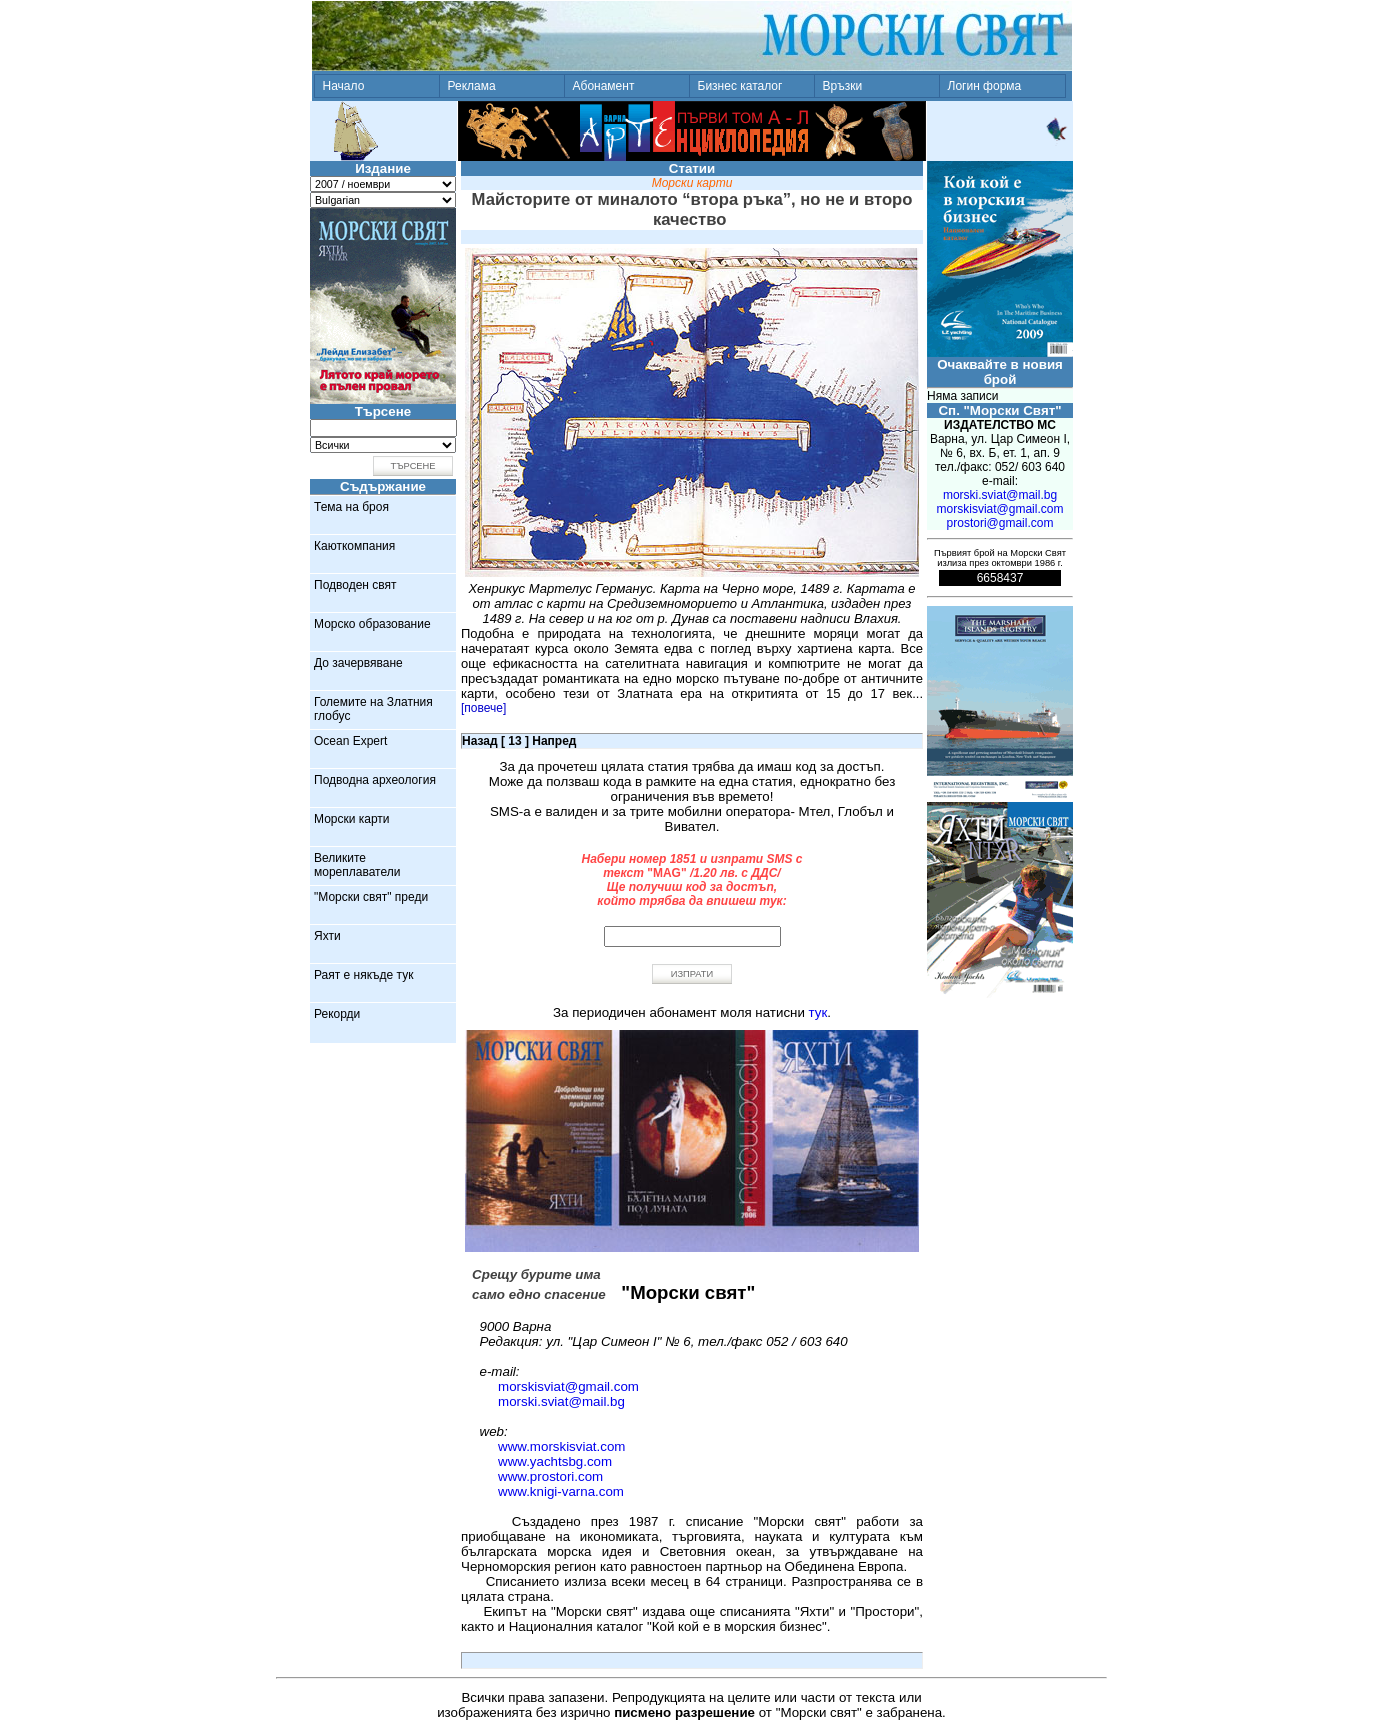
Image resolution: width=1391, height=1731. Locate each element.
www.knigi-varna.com (561, 1491)
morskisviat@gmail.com (568, 1386)
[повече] (483, 708)
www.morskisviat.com (561, 1446)
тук (818, 1012)
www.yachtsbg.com (555, 1461)
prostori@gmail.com (1000, 523)
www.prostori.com (550, 1476)
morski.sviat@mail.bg (561, 1401)
